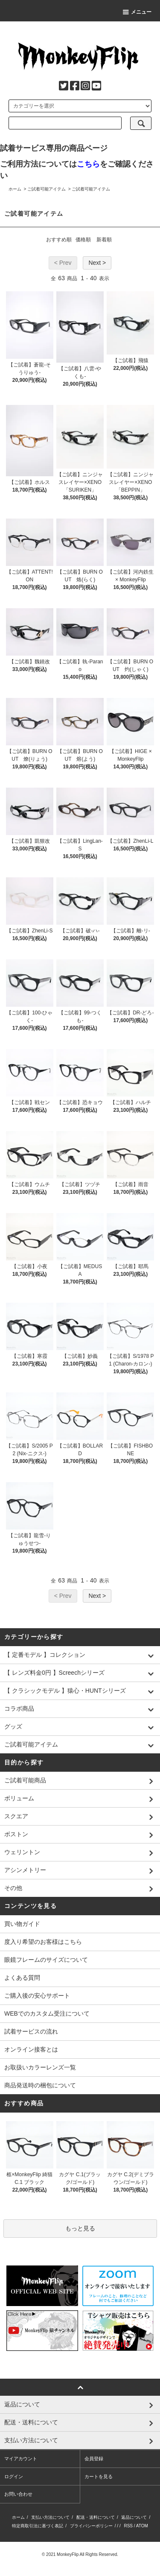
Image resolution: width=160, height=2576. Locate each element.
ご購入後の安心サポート (37, 1995)
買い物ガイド (22, 1923)
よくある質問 (22, 1977)
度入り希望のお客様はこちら (43, 1941)
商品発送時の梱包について (40, 2085)
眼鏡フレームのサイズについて (46, 1959)
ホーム (15, 189)
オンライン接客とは (31, 2049)
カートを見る (98, 2476)
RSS (128, 2525)
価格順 (83, 240)
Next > (97, 262)
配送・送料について (95, 2517)
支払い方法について (50, 2517)
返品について (134, 2517)
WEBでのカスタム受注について (47, 2013)
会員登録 (93, 2458)
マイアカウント (20, 2458)
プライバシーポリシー (91, 2525)
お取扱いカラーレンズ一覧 (40, 2067)
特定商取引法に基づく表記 (37, 2525)
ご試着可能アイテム (46, 189)
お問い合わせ (18, 2494)
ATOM (142, 2525)
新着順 (104, 240)
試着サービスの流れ (31, 2031)
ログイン (13, 2476)
